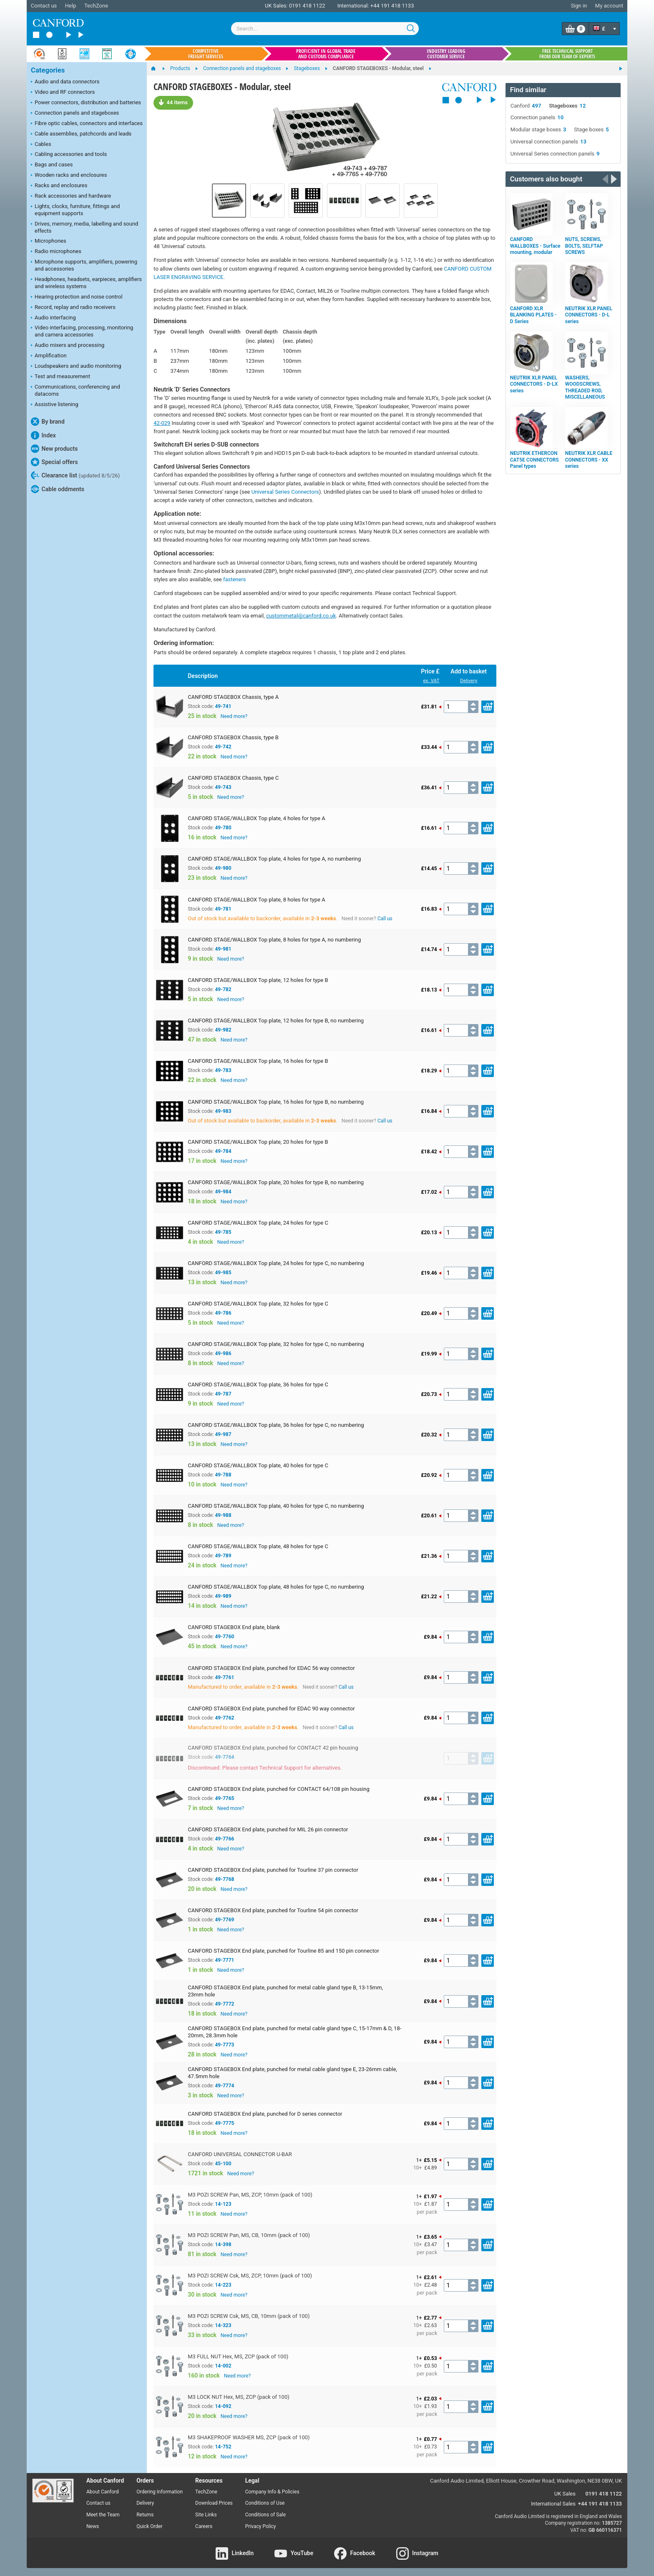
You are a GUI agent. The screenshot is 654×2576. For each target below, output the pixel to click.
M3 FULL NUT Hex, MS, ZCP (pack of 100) (238, 2356)
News (92, 2526)
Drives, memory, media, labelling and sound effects (84, 227)
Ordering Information (159, 2492)
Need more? (234, 716)
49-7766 (224, 1839)
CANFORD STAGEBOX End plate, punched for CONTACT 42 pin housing (273, 1748)
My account (609, 6)
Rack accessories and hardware (71, 196)
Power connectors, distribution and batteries (86, 103)
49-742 (223, 747)
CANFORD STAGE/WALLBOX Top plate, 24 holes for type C (258, 1223)
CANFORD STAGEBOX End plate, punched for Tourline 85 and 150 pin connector (283, 1951)
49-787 (223, 1394)
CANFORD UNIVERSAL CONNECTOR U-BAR (240, 2154)
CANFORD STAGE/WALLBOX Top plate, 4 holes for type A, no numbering (274, 859)
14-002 (223, 2366)
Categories (48, 70)
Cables (41, 144)
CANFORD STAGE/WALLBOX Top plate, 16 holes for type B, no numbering (276, 1102)
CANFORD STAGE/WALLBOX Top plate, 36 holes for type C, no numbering (276, 1425)
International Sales (553, 2504)
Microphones (48, 241)
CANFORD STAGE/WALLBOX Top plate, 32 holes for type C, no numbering (276, 1344)
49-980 (223, 868)
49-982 (223, 1030)
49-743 (223, 787)
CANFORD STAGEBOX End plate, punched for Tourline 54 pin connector (273, 1910)
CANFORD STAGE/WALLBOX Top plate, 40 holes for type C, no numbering (276, 1506)
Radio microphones (56, 252)
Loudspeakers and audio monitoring (76, 366)
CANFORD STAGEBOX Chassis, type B (233, 737)
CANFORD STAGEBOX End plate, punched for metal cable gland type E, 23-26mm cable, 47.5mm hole (292, 2072)
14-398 (223, 2244)
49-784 (223, 1151)
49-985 (223, 1272)
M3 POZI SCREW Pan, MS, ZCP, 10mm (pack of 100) (250, 2195)
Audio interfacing (53, 318)
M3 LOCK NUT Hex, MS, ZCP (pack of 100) (238, 2397)
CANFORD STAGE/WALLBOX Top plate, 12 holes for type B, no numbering (276, 1020)
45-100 (223, 2164)
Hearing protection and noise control (77, 297)
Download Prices (214, 2503)
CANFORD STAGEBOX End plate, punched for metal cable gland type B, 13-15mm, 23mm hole (285, 1991)
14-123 (223, 2204)
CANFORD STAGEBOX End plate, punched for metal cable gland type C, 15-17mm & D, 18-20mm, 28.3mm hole (294, 2032)
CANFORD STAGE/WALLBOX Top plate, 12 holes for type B (258, 980)
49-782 (223, 989)
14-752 (223, 2447)
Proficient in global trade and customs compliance (325, 54)
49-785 (223, 1232)
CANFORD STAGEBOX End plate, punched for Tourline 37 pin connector (273, 1870)
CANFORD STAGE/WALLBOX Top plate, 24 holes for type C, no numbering (276, 1263)
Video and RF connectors (63, 92)
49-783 (223, 1070)
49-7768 (224, 1879)
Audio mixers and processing (67, 345)
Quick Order (149, 2526)
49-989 (223, 1596)
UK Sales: (276, 6)
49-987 (223, 1434)
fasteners (234, 579)
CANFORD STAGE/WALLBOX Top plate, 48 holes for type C (258, 1546)
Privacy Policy (260, 2526)
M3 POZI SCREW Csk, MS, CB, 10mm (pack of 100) (248, 2316)
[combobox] (325, 28)
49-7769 (224, 1920)
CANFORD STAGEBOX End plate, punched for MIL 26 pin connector (268, 1829)
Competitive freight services (205, 54)
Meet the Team (103, 2515)
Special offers (54, 462)
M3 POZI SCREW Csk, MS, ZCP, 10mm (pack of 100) (250, 2275)
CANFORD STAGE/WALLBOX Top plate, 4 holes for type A (256, 818)
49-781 (223, 909)
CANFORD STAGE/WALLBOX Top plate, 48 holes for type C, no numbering (276, 1587)
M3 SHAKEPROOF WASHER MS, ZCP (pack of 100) (248, 2437)
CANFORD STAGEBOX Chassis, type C (233, 778)
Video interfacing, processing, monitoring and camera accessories (82, 331)
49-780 (223, 828)
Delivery (468, 680)
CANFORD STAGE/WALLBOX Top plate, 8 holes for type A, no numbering (274, 939)
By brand (48, 421)
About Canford (102, 2492)
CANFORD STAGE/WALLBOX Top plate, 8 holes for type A (256, 899)
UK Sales (565, 2494)
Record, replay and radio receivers (73, 307)
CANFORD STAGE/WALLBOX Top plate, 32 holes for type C (258, 1304)
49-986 (223, 1353)
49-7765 (224, 1798)
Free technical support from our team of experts (567, 54)
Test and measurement (60, 377)
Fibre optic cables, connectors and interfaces (87, 124)
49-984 (223, 1192)
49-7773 (224, 2045)
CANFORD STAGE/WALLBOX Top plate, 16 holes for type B (258, 1061)
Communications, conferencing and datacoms (75, 390)
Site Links (206, 2515)
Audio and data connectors (65, 82)
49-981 (223, 949)
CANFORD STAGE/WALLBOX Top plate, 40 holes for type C (258, 1465)
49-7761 (224, 1677)
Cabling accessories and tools (69, 154)
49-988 (223, 1515)
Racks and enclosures (59, 186)
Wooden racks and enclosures (69, 175)
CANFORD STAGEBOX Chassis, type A (233, 697)
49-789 (223, 1556)
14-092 (223, 2406)
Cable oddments (57, 489)
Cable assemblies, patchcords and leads (81, 134)
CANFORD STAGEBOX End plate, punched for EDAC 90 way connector (271, 1708)
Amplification (49, 356)
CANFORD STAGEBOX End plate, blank (234, 1627)
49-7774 (224, 2086)
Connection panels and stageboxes (75, 113)
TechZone (96, 6)
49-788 (223, 1475)
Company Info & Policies (272, 2492)
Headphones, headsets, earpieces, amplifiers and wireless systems (86, 282)
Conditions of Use (265, 2503)
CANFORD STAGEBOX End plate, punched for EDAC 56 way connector (271, 1668)
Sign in (579, 6)
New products (54, 448)
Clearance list (75, 475)
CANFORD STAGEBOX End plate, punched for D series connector (265, 2114)
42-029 (161, 423)
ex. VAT (431, 680)
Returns (144, 2515)
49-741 (223, 706)
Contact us (44, 6)
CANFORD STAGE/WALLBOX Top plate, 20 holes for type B (258, 1142)
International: (353, 6)
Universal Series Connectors (285, 492)
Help (70, 6)
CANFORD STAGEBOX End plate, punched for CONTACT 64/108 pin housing (278, 1789)
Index (43, 435)
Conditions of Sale (265, 2515)
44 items (173, 102)
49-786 (223, 1313)
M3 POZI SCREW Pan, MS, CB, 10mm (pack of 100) (249, 2235)
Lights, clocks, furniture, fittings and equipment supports (75, 209)
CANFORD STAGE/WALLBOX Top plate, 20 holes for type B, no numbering (276, 1182)
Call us (384, 918)
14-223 (223, 2285)
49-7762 (224, 1718)
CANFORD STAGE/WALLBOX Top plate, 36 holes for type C (258, 1384)
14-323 (223, 2325)
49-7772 (224, 2004)
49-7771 (224, 1960)
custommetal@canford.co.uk (301, 616)
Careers (203, 2526)
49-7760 (224, 1637)
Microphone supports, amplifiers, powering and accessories (84, 265)
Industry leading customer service (446, 54)
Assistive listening (54, 405)
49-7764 (224, 1757)
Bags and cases (52, 165)
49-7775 (224, 2123)
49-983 (223, 1111)
